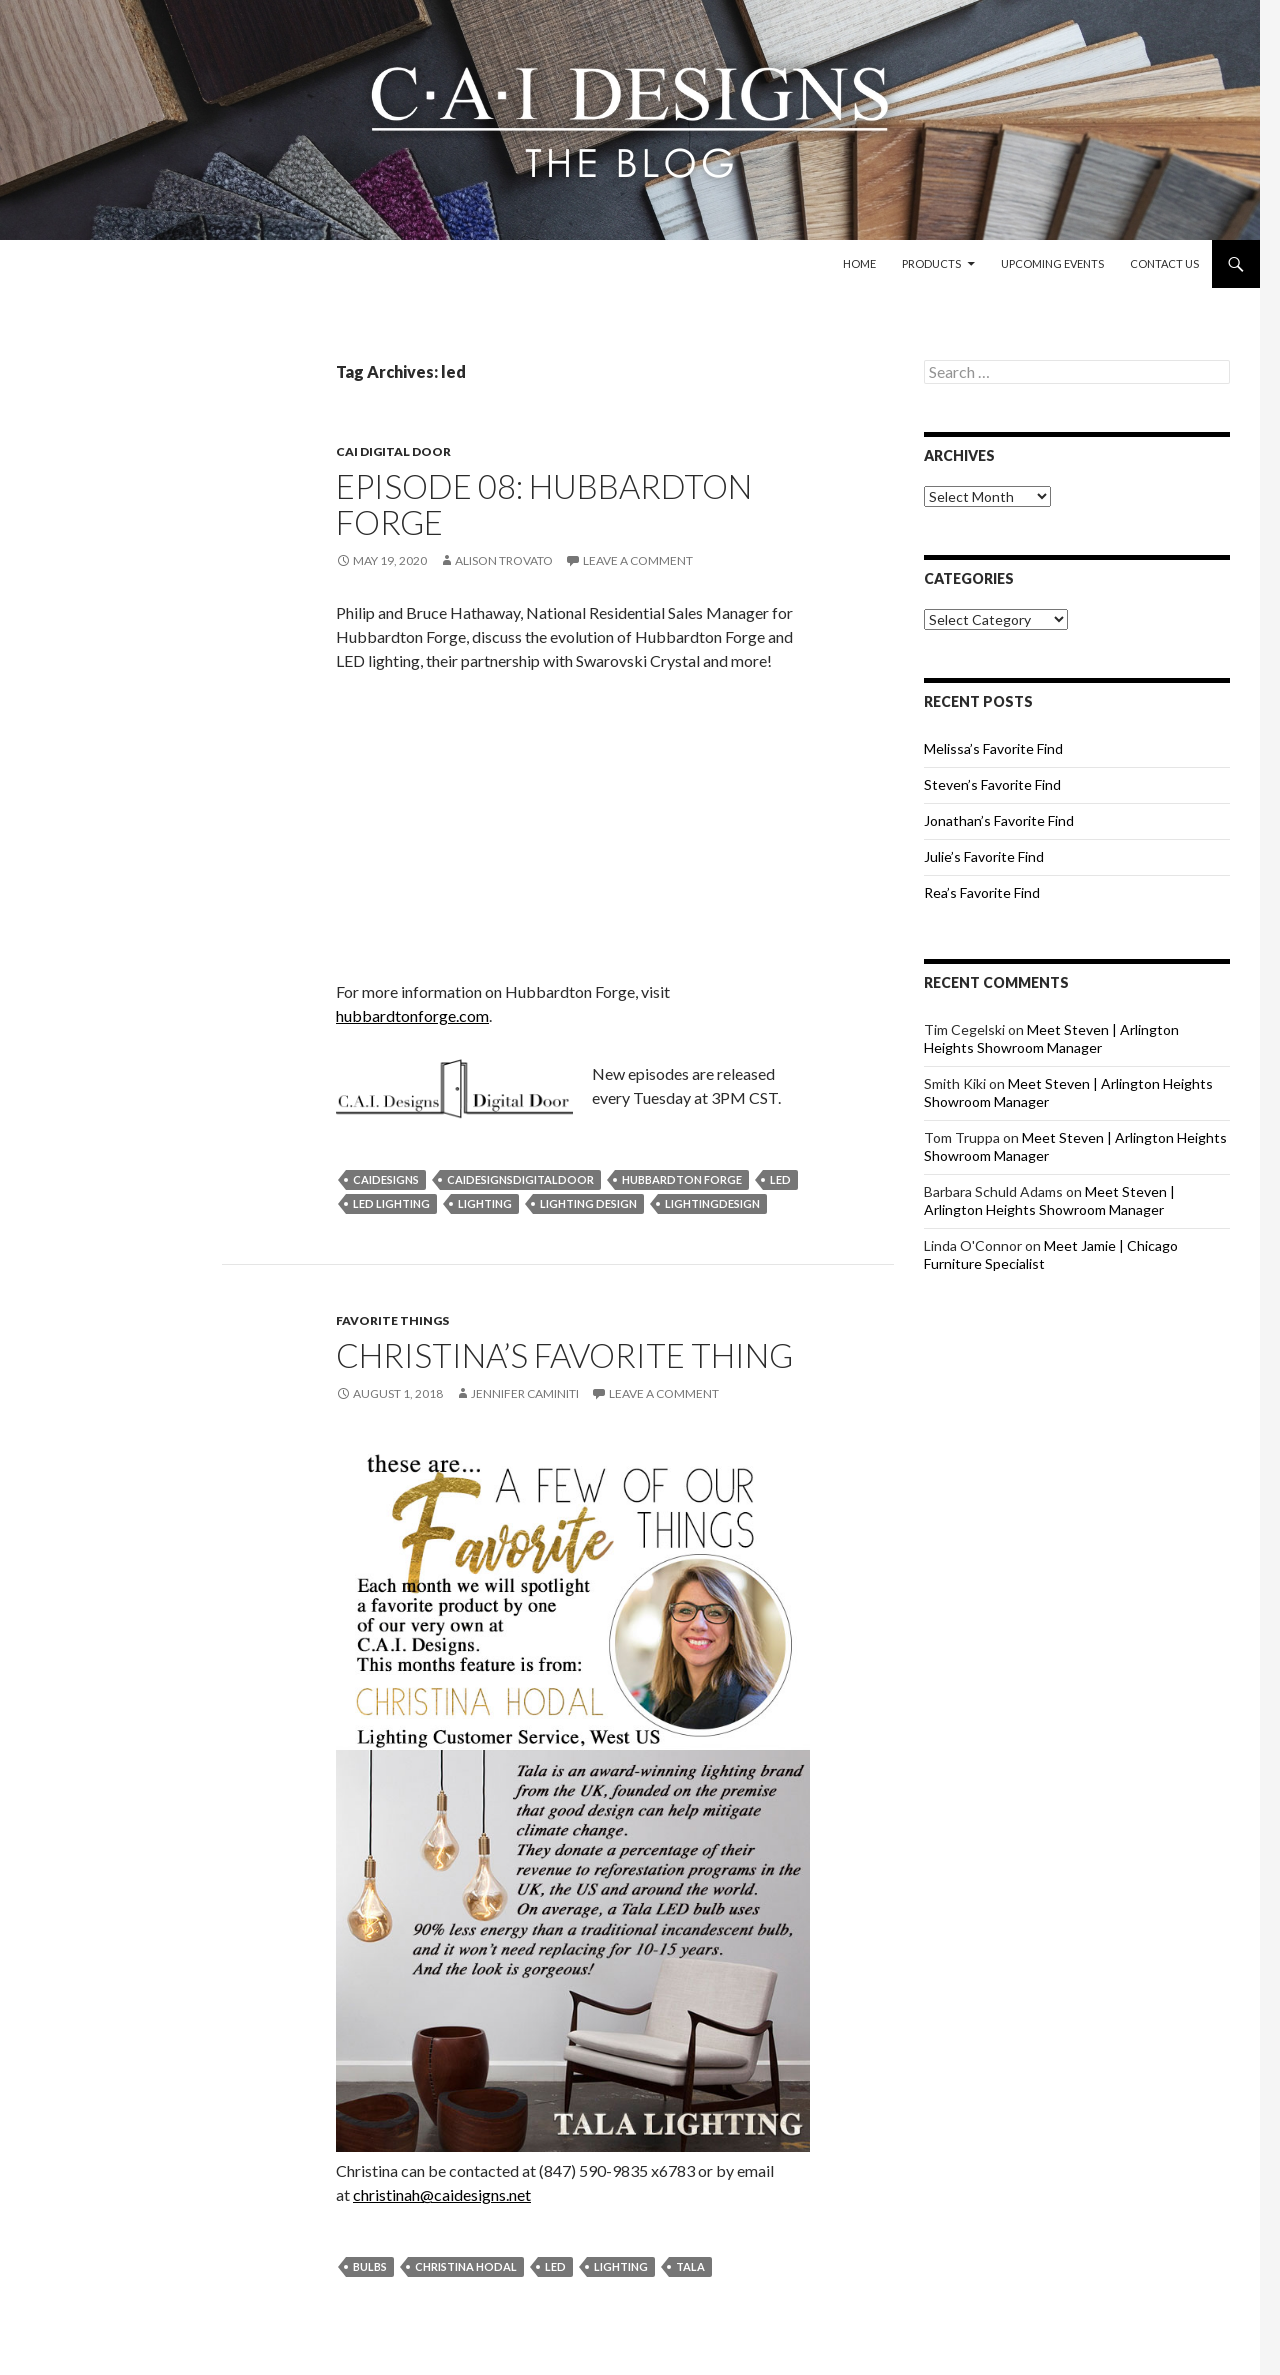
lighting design (588, 1203)
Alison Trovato (504, 560)
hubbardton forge (682, 1179)
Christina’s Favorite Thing (564, 1355)
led (780, 1179)
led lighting (391, 1203)
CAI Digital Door (393, 451)
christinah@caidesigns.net (442, 2194)
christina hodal (466, 2266)
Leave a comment (638, 560)
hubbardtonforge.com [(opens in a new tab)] (412, 1015)
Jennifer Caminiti (525, 1393)
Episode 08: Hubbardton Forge (544, 504)
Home (859, 263)
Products (931, 263)
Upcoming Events (1052, 263)
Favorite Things (392, 1320)
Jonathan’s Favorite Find (999, 820)
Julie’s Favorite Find (984, 856)
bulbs (370, 2266)
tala (690, 2266)
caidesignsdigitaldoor (520, 1179)
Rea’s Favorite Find (982, 892)
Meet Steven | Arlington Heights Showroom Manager (1051, 1038)
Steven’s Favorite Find (992, 784)
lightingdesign (712, 1203)
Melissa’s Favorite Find (993, 748)
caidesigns (386, 1179)
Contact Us (1164, 263)
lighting (485, 1203)
